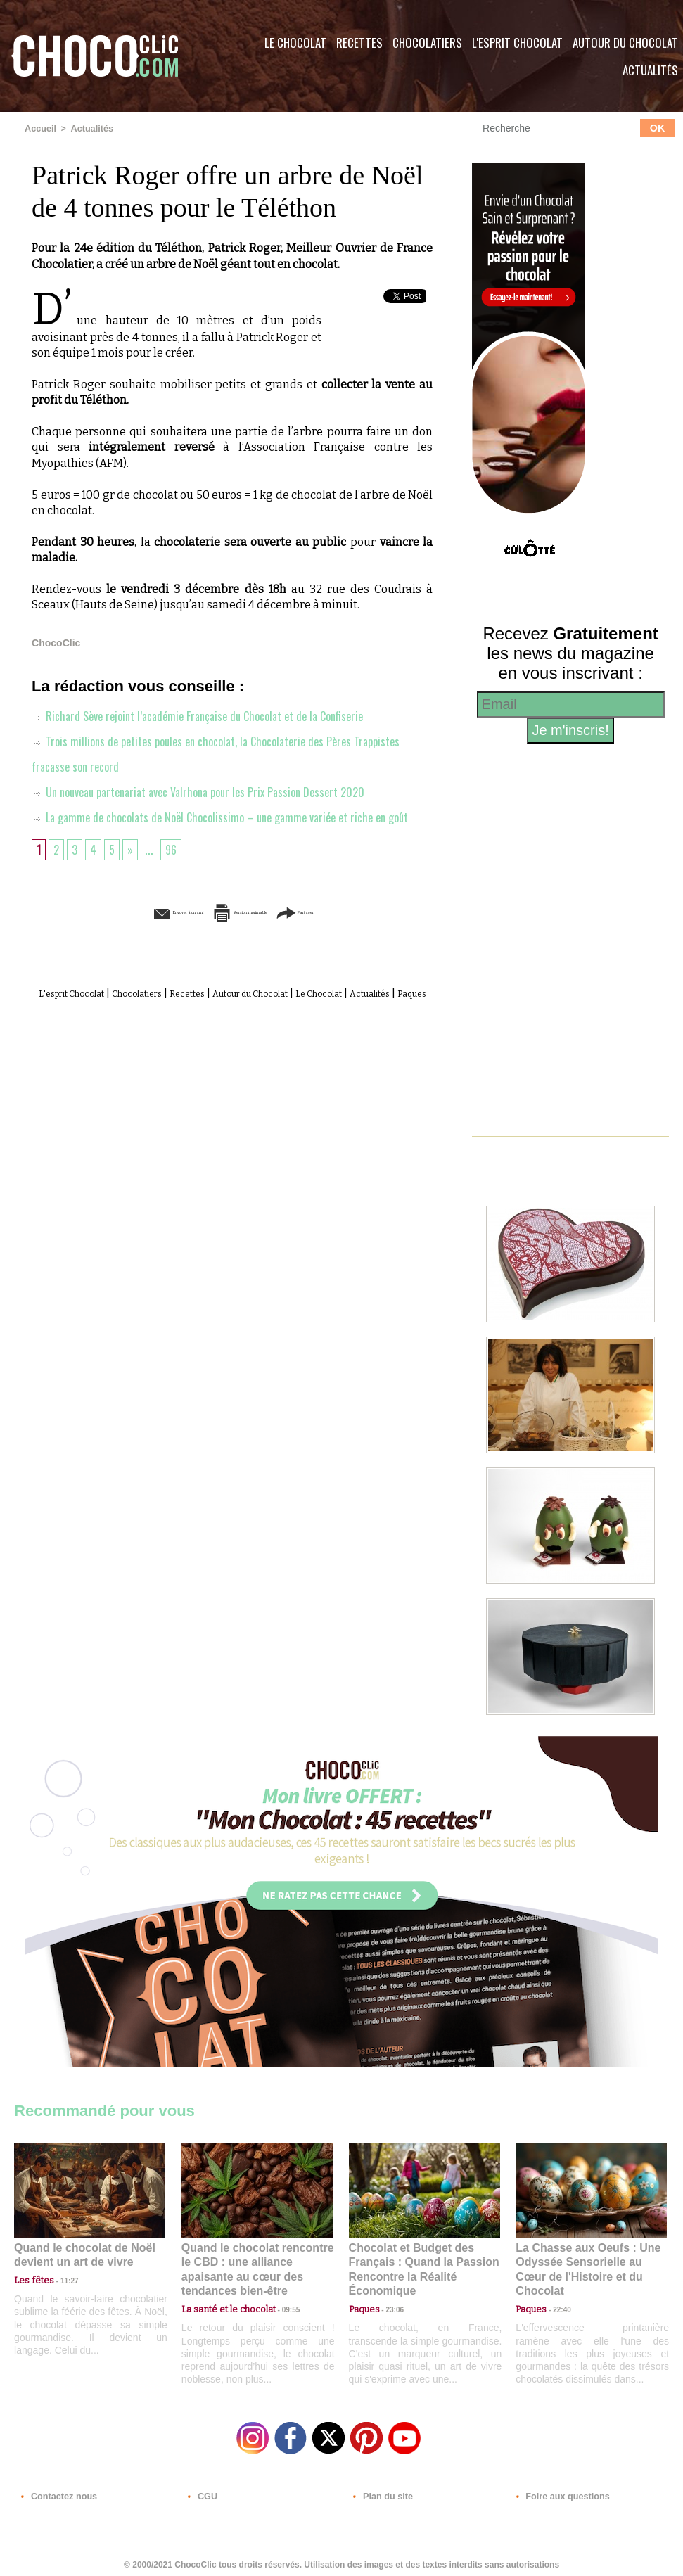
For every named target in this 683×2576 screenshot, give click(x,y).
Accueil (40, 129)
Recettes (359, 42)
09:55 (280, 2292)
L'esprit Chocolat (517, 42)
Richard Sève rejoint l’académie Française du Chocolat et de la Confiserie (211, 715)
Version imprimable (254, 936)
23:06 (390, 2306)
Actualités (89, 129)
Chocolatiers (427, 42)
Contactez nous (57, 2491)
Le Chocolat (295, 42)
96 (175, 874)
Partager (362, 936)
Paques (266, 1033)
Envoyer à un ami (124, 936)
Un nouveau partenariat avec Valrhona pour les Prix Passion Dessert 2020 (212, 791)
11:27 (61, 2279)
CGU (201, 2491)
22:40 (556, 2292)
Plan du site (381, 2491)
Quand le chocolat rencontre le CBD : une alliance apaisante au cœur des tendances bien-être (256, 2261)
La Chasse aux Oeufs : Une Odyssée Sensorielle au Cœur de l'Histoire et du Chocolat (585, 2261)
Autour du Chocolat (311, 1017)
